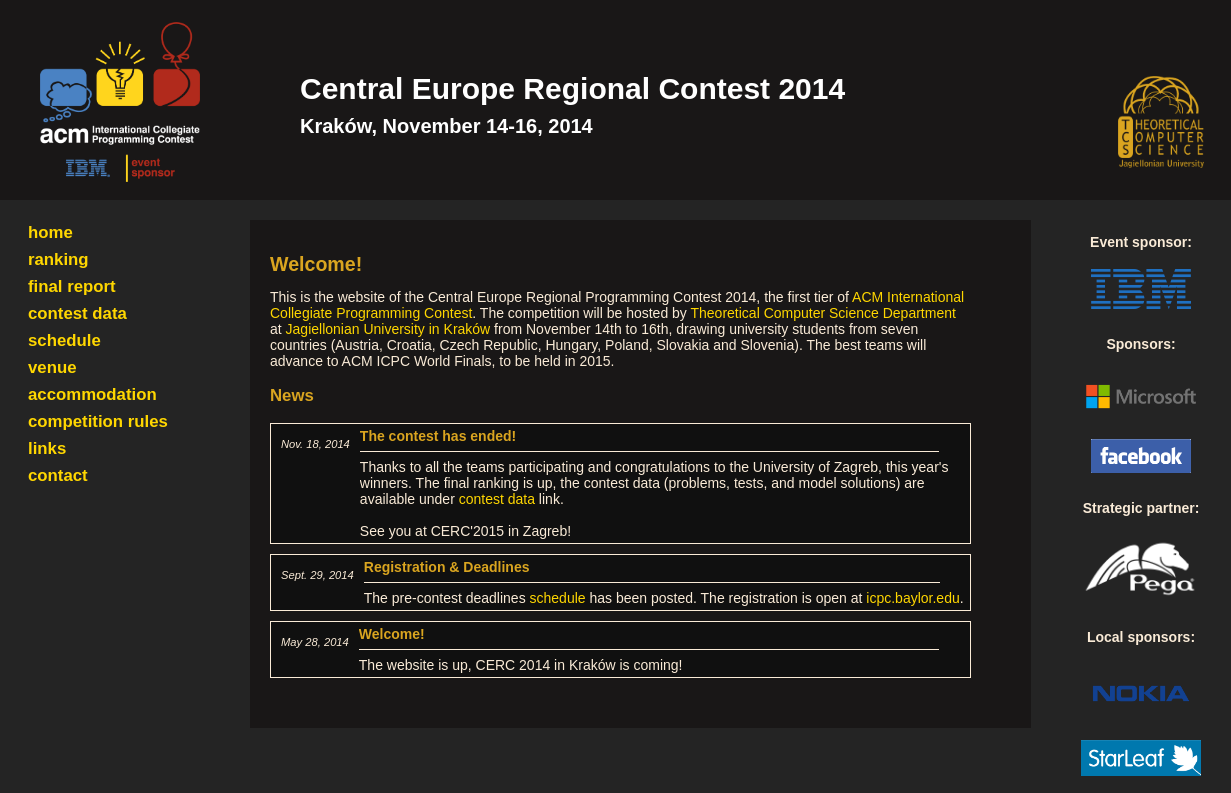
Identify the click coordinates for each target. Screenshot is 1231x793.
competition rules (98, 421)
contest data (77, 313)
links (47, 448)
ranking (58, 259)
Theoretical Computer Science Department (823, 313)
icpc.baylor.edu (912, 598)
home (50, 232)
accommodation (92, 394)
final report (72, 286)
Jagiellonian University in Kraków (388, 329)
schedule (64, 340)
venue (52, 367)
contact (58, 475)
